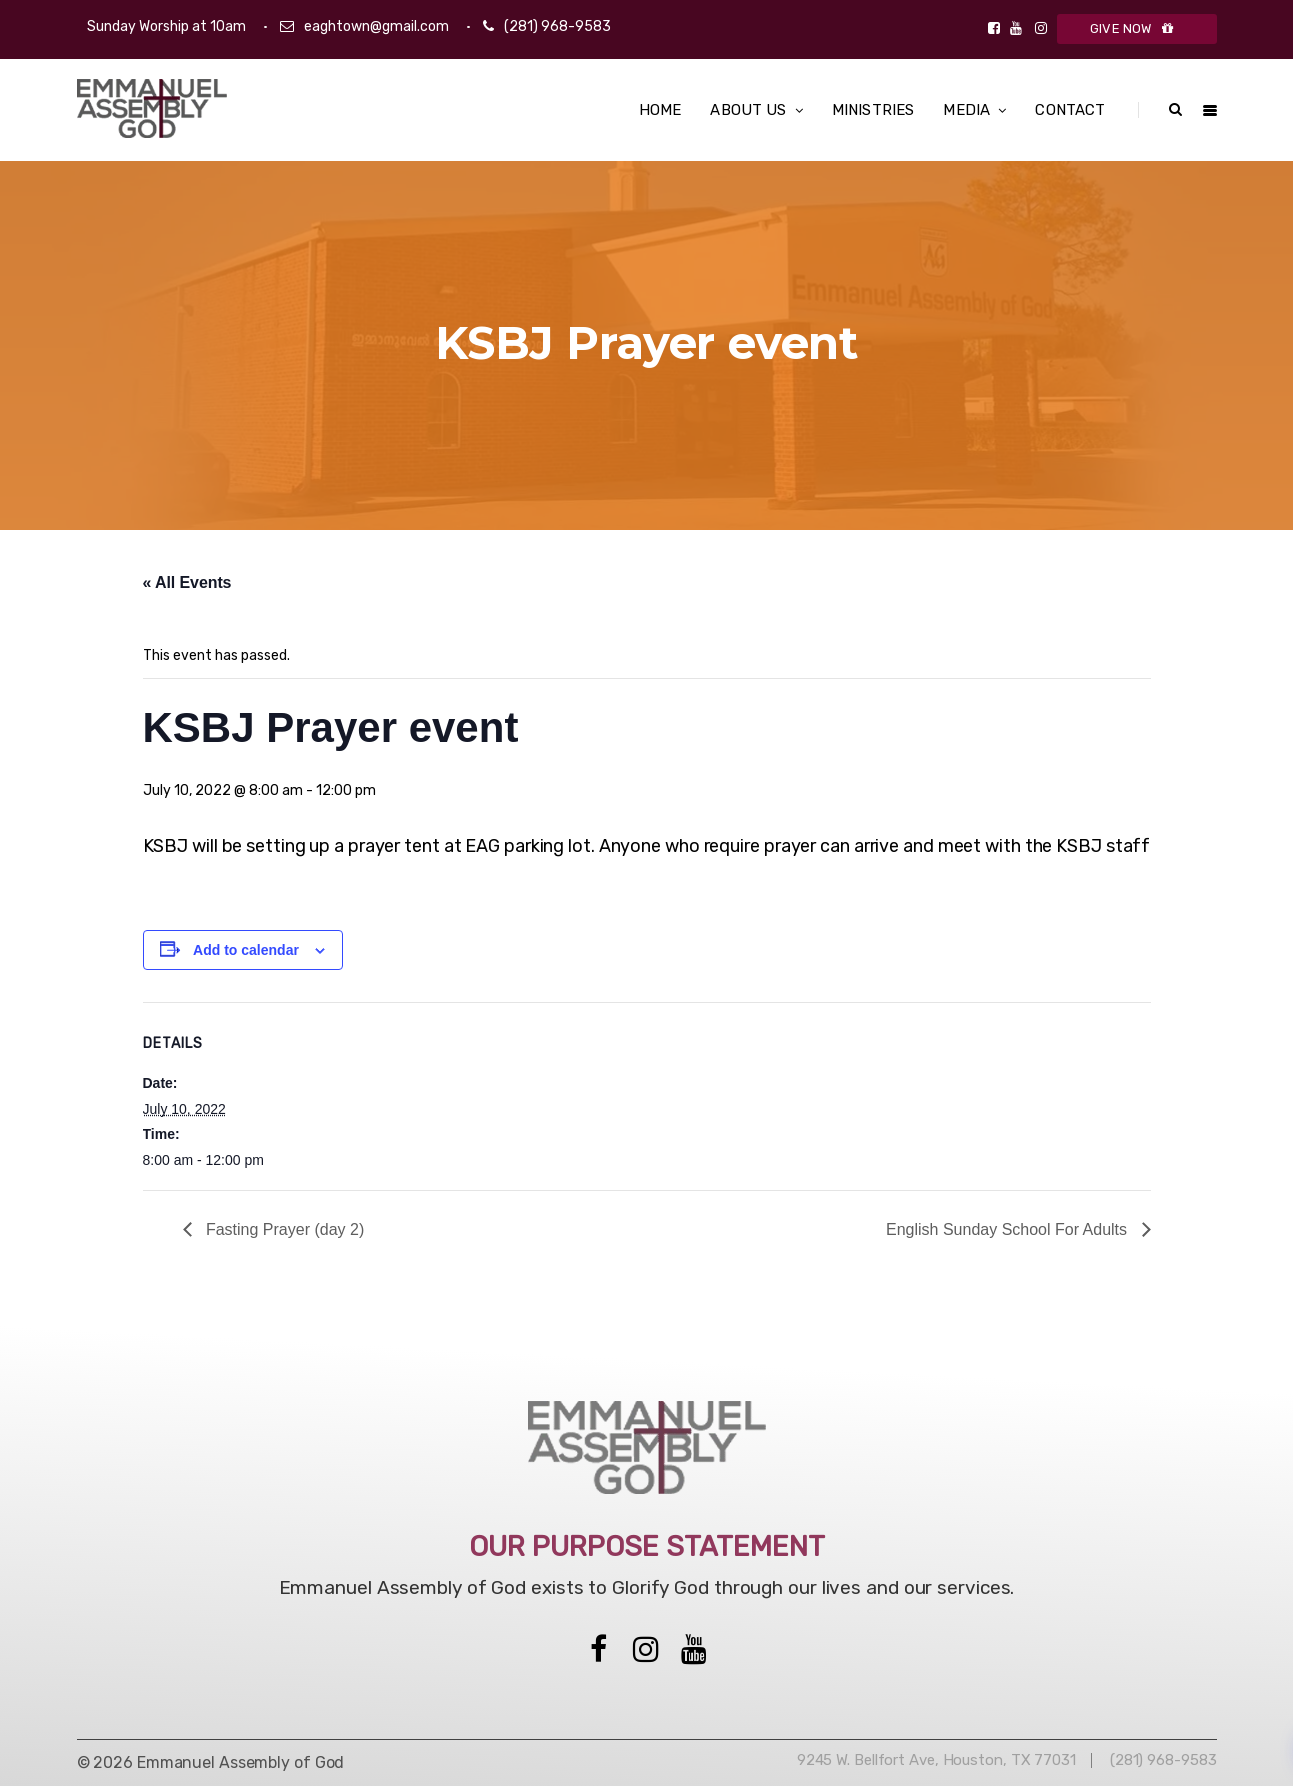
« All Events (187, 582)
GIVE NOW (1136, 28)
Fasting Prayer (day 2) (283, 1229)
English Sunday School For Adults (1008, 1229)
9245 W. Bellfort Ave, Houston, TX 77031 (936, 1760)
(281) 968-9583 (557, 26)
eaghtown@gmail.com (376, 26)
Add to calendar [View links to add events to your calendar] (246, 950)
